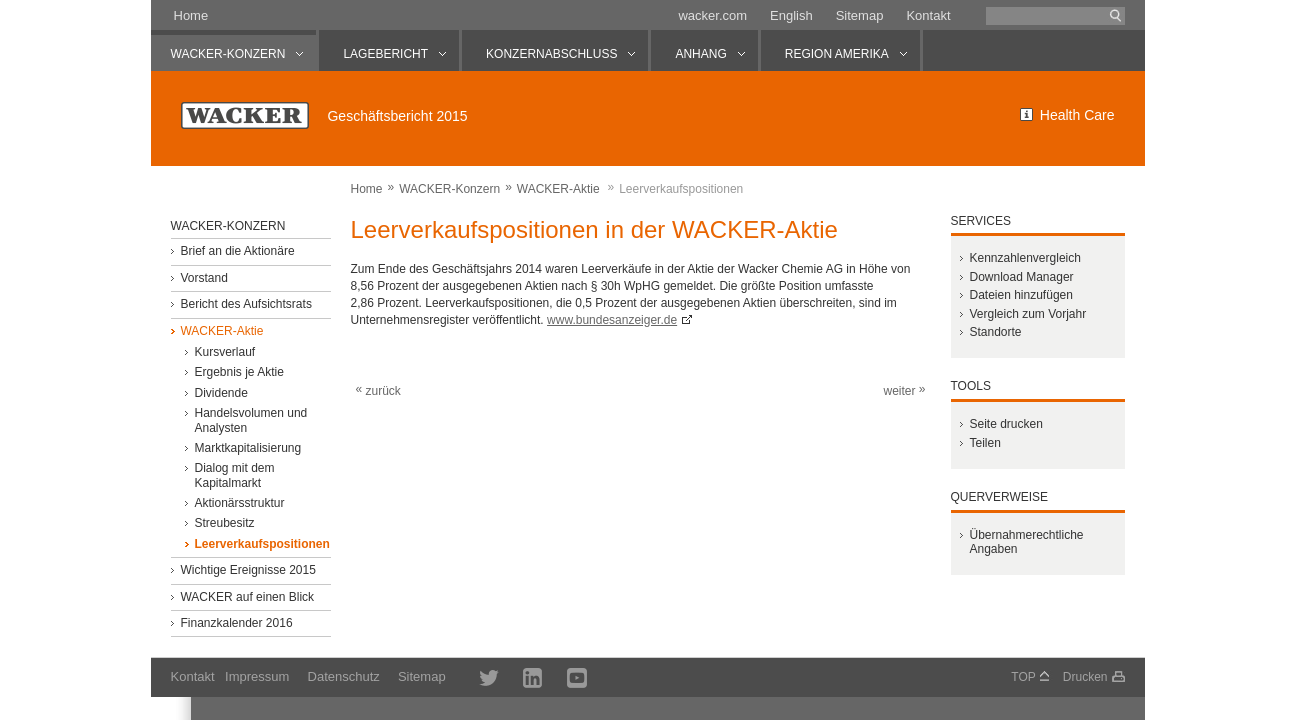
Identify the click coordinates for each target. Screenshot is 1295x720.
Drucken (1085, 677)
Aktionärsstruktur (239, 503)
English (791, 15)
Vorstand (203, 278)
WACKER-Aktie (558, 189)
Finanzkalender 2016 (236, 623)
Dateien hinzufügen (1020, 295)
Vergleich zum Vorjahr (1027, 314)
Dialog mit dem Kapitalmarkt (234, 475)
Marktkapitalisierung (247, 448)
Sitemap (860, 15)
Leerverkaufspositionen (261, 544)
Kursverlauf (224, 352)
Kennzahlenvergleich (1024, 258)
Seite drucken (1005, 424)
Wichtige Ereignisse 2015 (247, 570)
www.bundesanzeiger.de (612, 320)
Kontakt (928, 15)
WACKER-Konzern (449, 189)
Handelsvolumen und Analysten (250, 420)
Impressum (257, 676)
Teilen (984, 443)
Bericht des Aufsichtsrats (245, 304)
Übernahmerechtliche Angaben (1026, 542)
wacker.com (712, 15)
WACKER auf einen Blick (247, 597)
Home (191, 15)
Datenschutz (344, 676)
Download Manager (1021, 277)
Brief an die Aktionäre (237, 251)
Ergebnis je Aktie (238, 372)
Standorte (995, 332)
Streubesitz (224, 523)
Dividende (220, 393)
